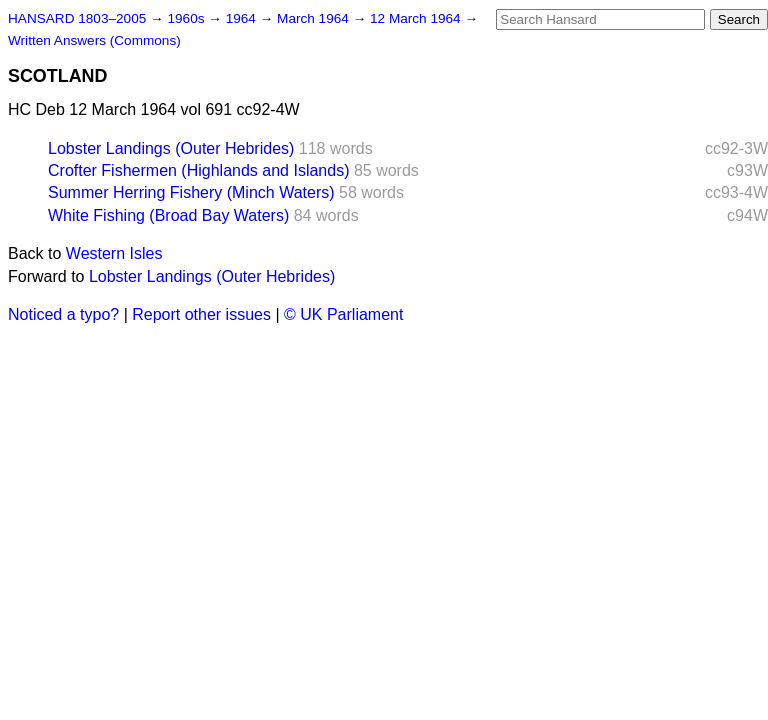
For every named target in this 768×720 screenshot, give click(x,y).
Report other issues (201, 314)
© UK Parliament (343, 314)
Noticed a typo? (63, 314)
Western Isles (114, 253)
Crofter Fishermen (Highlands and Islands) (198, 170)
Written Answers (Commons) (94, 40)
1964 (243, 18)
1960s (187, 18)
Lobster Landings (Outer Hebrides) (171, 148)
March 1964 (315, 18)
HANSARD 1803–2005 (77, 18)
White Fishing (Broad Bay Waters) (168, 215)
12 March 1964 (417, 18)
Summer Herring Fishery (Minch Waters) (191, 192)
